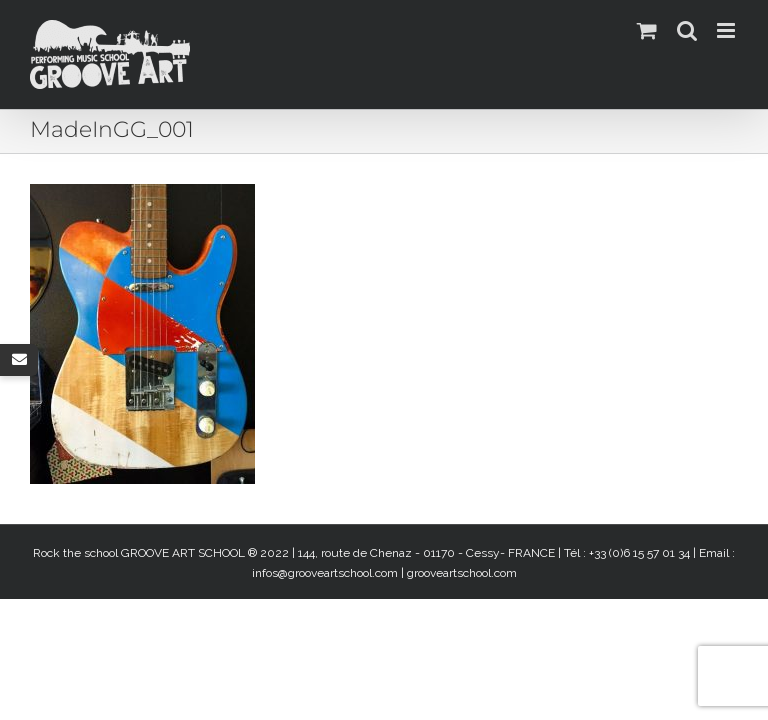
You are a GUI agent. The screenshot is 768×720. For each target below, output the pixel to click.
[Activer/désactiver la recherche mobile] (687, 30)
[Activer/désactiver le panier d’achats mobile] (647, 30)
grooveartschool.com (462, 573)
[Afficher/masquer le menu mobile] (727, 30)
